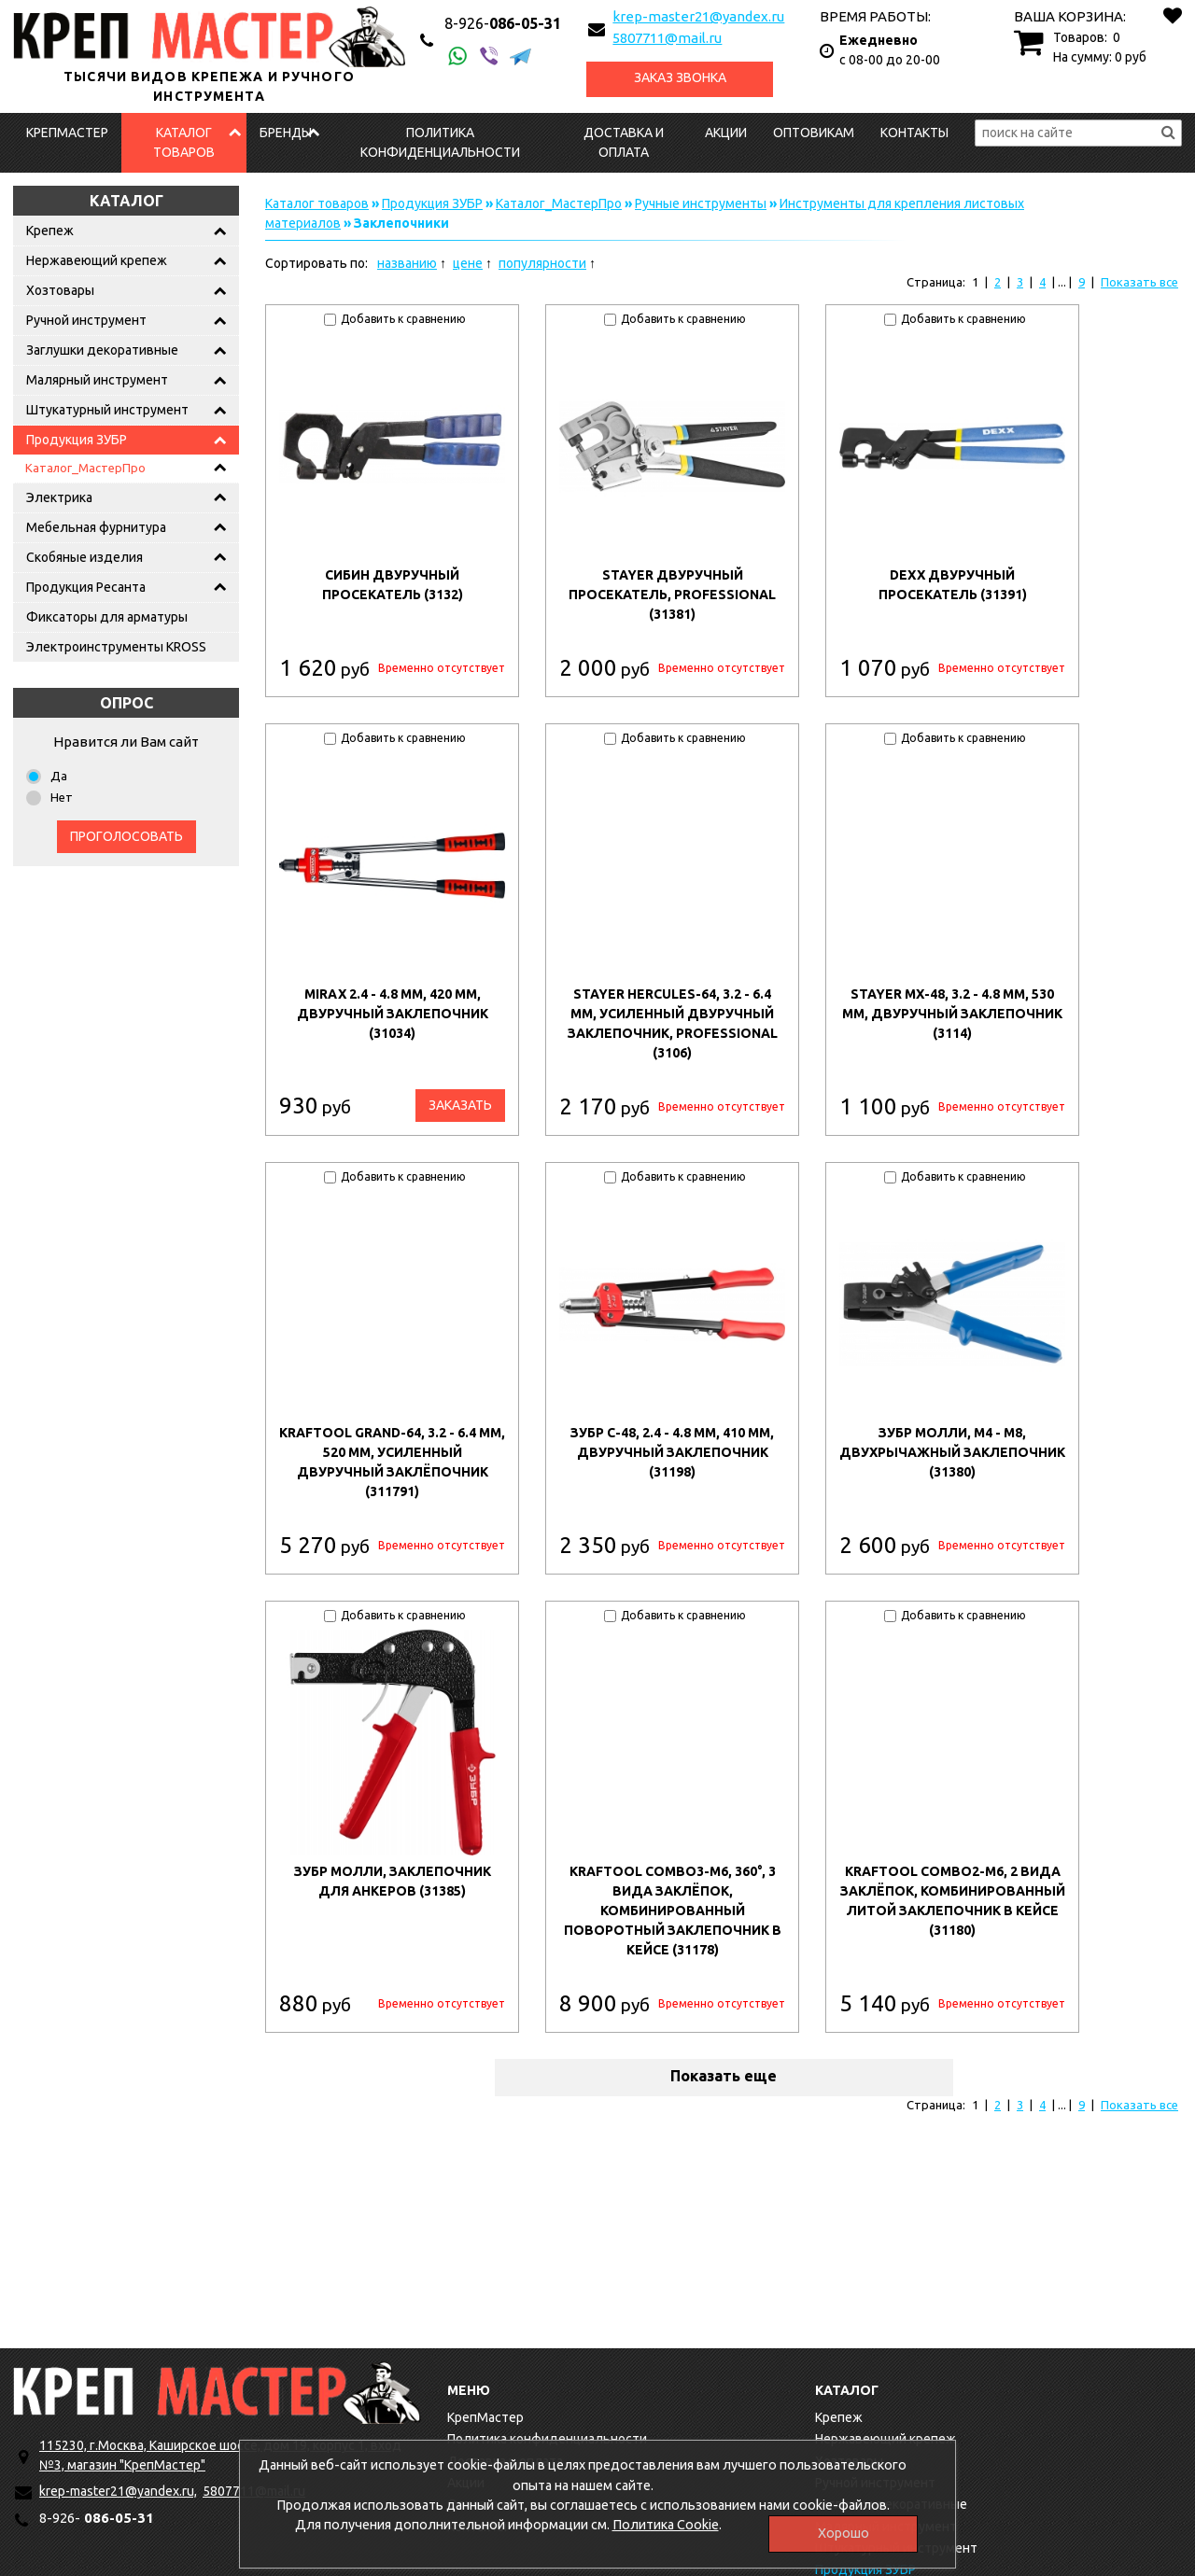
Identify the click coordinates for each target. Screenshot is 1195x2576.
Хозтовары (60, 290)
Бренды (286, 132)
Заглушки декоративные (102, 350)
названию (407, 263)
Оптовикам (813, 132)
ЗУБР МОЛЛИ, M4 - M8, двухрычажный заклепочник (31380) (952, 1452)
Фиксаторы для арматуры (107, 616)
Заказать (460, 1105)
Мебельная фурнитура (96, 527)
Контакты (914, 132)
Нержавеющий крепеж (96, 260)
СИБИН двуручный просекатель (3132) (392, 584)
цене (468, 263)
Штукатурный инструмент (107, 409)
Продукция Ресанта (86, 587)
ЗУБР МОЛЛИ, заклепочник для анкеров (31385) (392, 1881)
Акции (726, 132)
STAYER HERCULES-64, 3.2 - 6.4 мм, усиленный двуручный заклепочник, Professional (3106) (673, 1023)
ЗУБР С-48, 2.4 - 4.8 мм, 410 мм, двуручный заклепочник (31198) (672, 1452)
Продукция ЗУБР (76, 439)
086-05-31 (502, 23)
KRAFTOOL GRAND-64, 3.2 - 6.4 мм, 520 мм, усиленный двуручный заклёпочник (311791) (392, 1462)
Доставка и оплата (623, 142)
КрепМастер (67, 132)
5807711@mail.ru (667, 38)
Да (58, 775)
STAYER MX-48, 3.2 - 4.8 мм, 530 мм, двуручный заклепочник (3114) (952, 1014)
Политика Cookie (665, 2524)
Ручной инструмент (86, 320)
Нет (61, 797)
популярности (542, 263)
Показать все (1139, 281)
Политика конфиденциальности (440, 142)
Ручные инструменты (700, 203)
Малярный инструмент (97, 379)
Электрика (59, 497)
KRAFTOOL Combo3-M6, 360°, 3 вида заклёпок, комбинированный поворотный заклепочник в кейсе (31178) (672, 1910)
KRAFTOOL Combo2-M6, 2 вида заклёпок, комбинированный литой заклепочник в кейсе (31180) (952, 1901)
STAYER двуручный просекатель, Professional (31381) (672, 594)
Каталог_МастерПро (85, 467)
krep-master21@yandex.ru (698, 16)
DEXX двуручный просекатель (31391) (953, 584)
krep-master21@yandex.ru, (118, 2491)
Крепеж (50, 230)
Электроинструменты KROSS (116, 646)
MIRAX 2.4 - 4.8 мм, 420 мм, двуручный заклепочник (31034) (392, 1014)
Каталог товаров (184, 142)
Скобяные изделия (84, 557)
